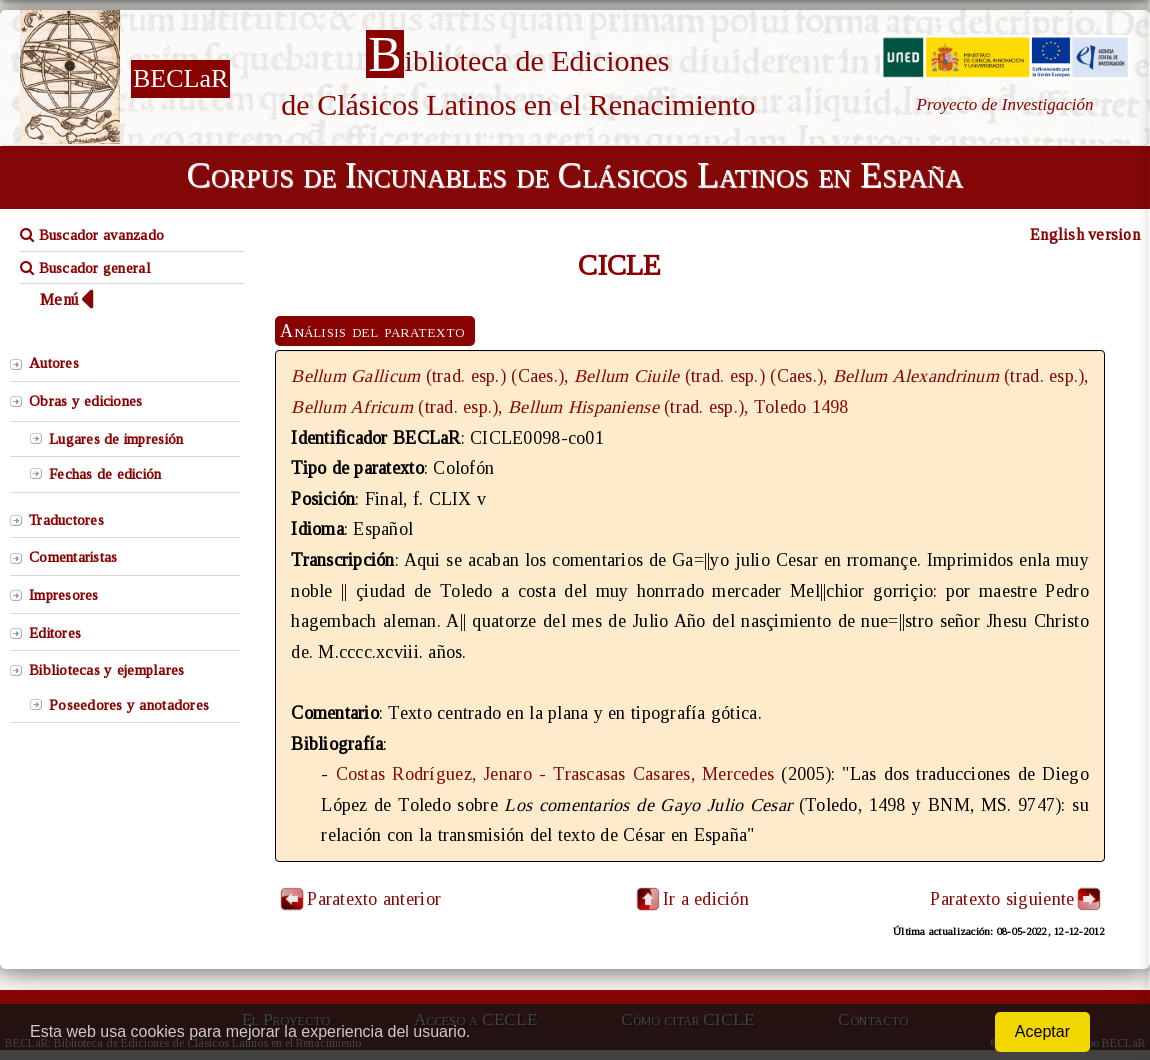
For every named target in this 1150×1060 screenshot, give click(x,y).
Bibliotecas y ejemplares (106, 670)
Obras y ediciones (86, 401)
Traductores (66, 520)
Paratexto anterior (374, 899)
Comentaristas (73, 557)
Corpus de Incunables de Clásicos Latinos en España (575, 175)
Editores (55, 633)
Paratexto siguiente (1002, 899)
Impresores (64, 595)
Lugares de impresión (116, 439)
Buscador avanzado (92, 235)
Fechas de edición (105, 474)
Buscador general (85, 268)
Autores (54, 363)
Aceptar (1042, 1031)
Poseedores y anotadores (129, 705)
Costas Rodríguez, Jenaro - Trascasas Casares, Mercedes (555, 774)
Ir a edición (691, 899)
